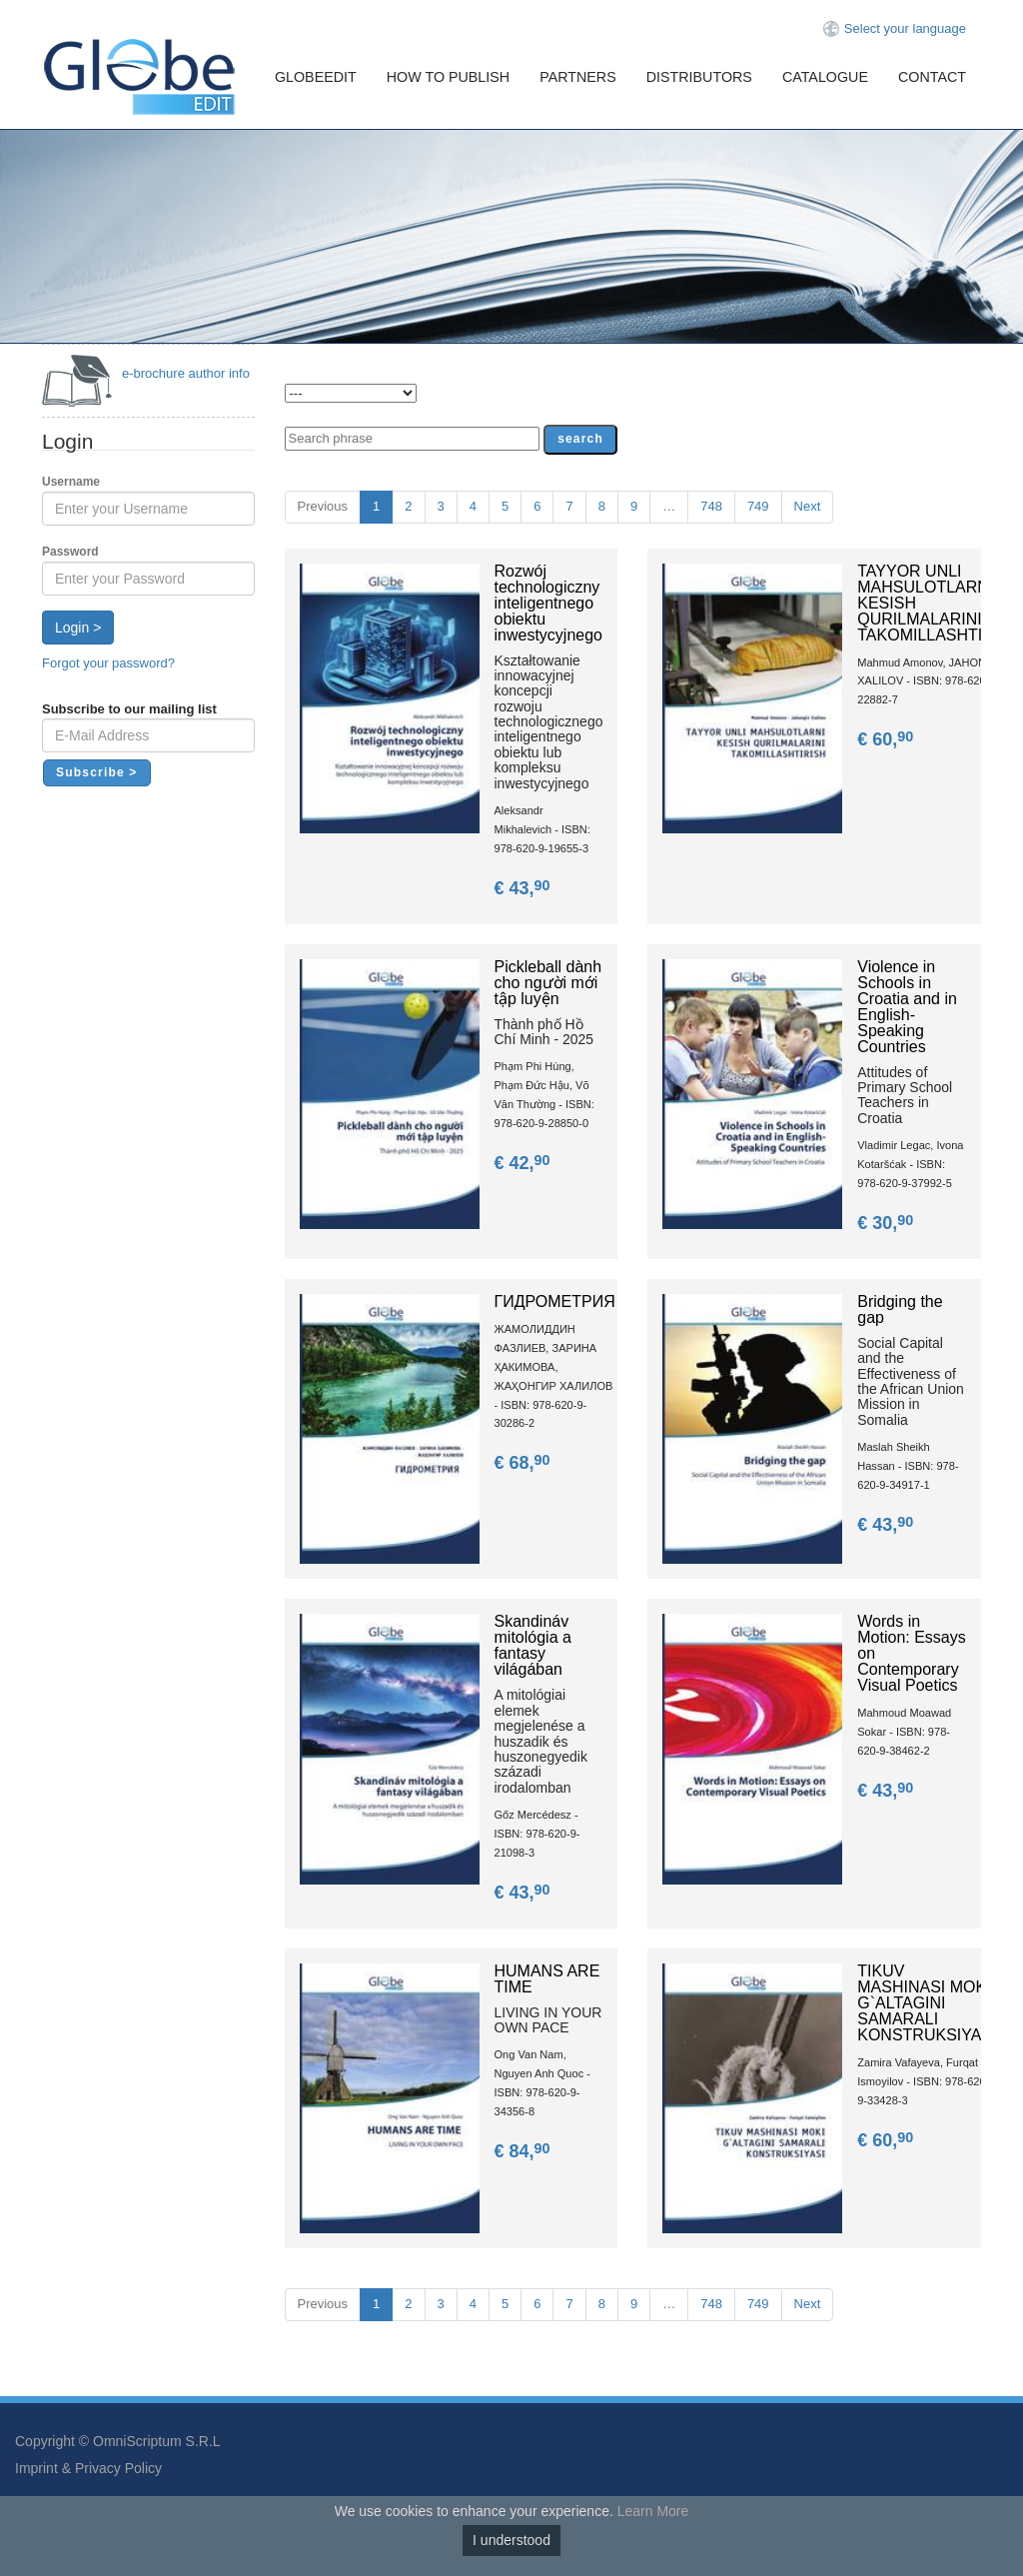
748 (711, 506)
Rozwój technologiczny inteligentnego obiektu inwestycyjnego (549, 603)
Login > (78, 628)
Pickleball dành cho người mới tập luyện (548, 982)
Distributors (699, 77)
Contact (932, 77)
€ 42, (524, 1163)
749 (758, 506)
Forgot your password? (108, 662)
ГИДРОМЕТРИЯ (555, 1301)
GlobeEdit (316, 77)
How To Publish (448, 77)
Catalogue (825, 77)
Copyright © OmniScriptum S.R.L (118, 2441)
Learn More (653, 2511)
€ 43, (524, 888)
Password (70, 552)
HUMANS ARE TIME (547, 1978)
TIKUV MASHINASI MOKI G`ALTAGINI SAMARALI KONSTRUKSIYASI (926, 2002)
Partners (577, 77)
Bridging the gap (899, 1309)
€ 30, (886, 1223)
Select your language (905, 28)
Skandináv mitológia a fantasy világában (533, 1645)
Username (71, 482)
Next (807, 506)
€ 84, (524, 2151)
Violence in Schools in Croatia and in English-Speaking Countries (907, 1006)
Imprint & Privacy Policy (88, 2468)
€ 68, (524, 1463)
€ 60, (886, 739)
